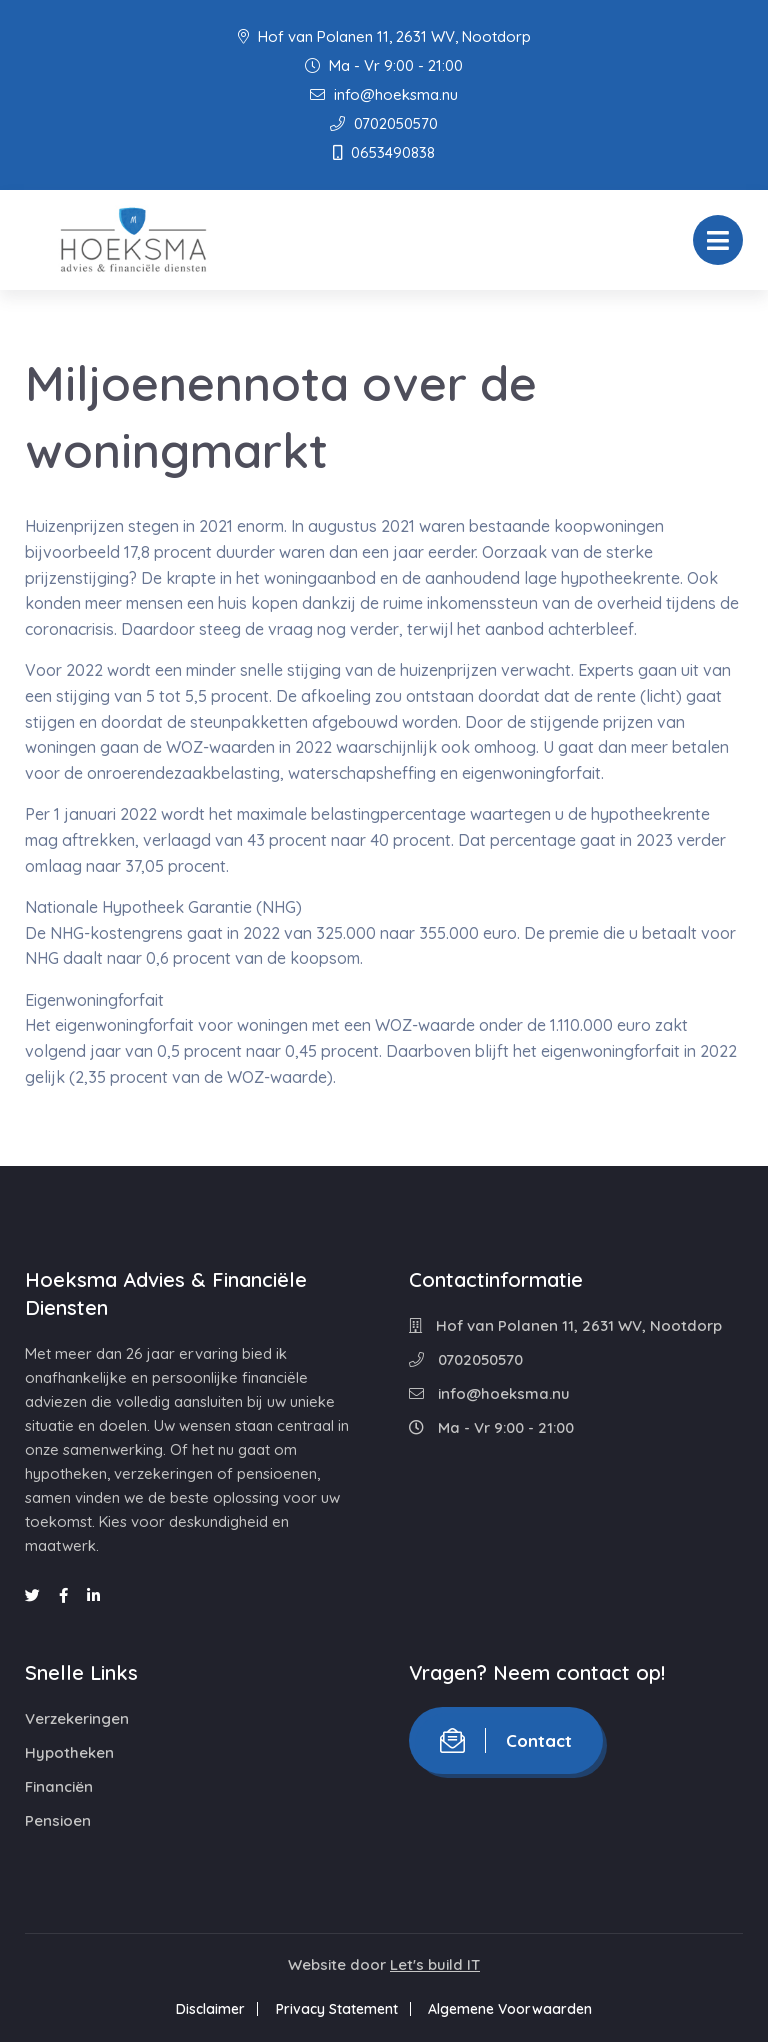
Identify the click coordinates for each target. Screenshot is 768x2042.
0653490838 (384, 152)
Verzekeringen (77, 1718)
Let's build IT (435, 1964)
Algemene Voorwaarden (514, 2009)
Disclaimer (207, 2009)
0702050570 (384, 123)
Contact (506, 1740)
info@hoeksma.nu (384, 94)
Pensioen (58, 1820)
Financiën (59, 1786)
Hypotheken (69, 1752)
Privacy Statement (337, 2009)
